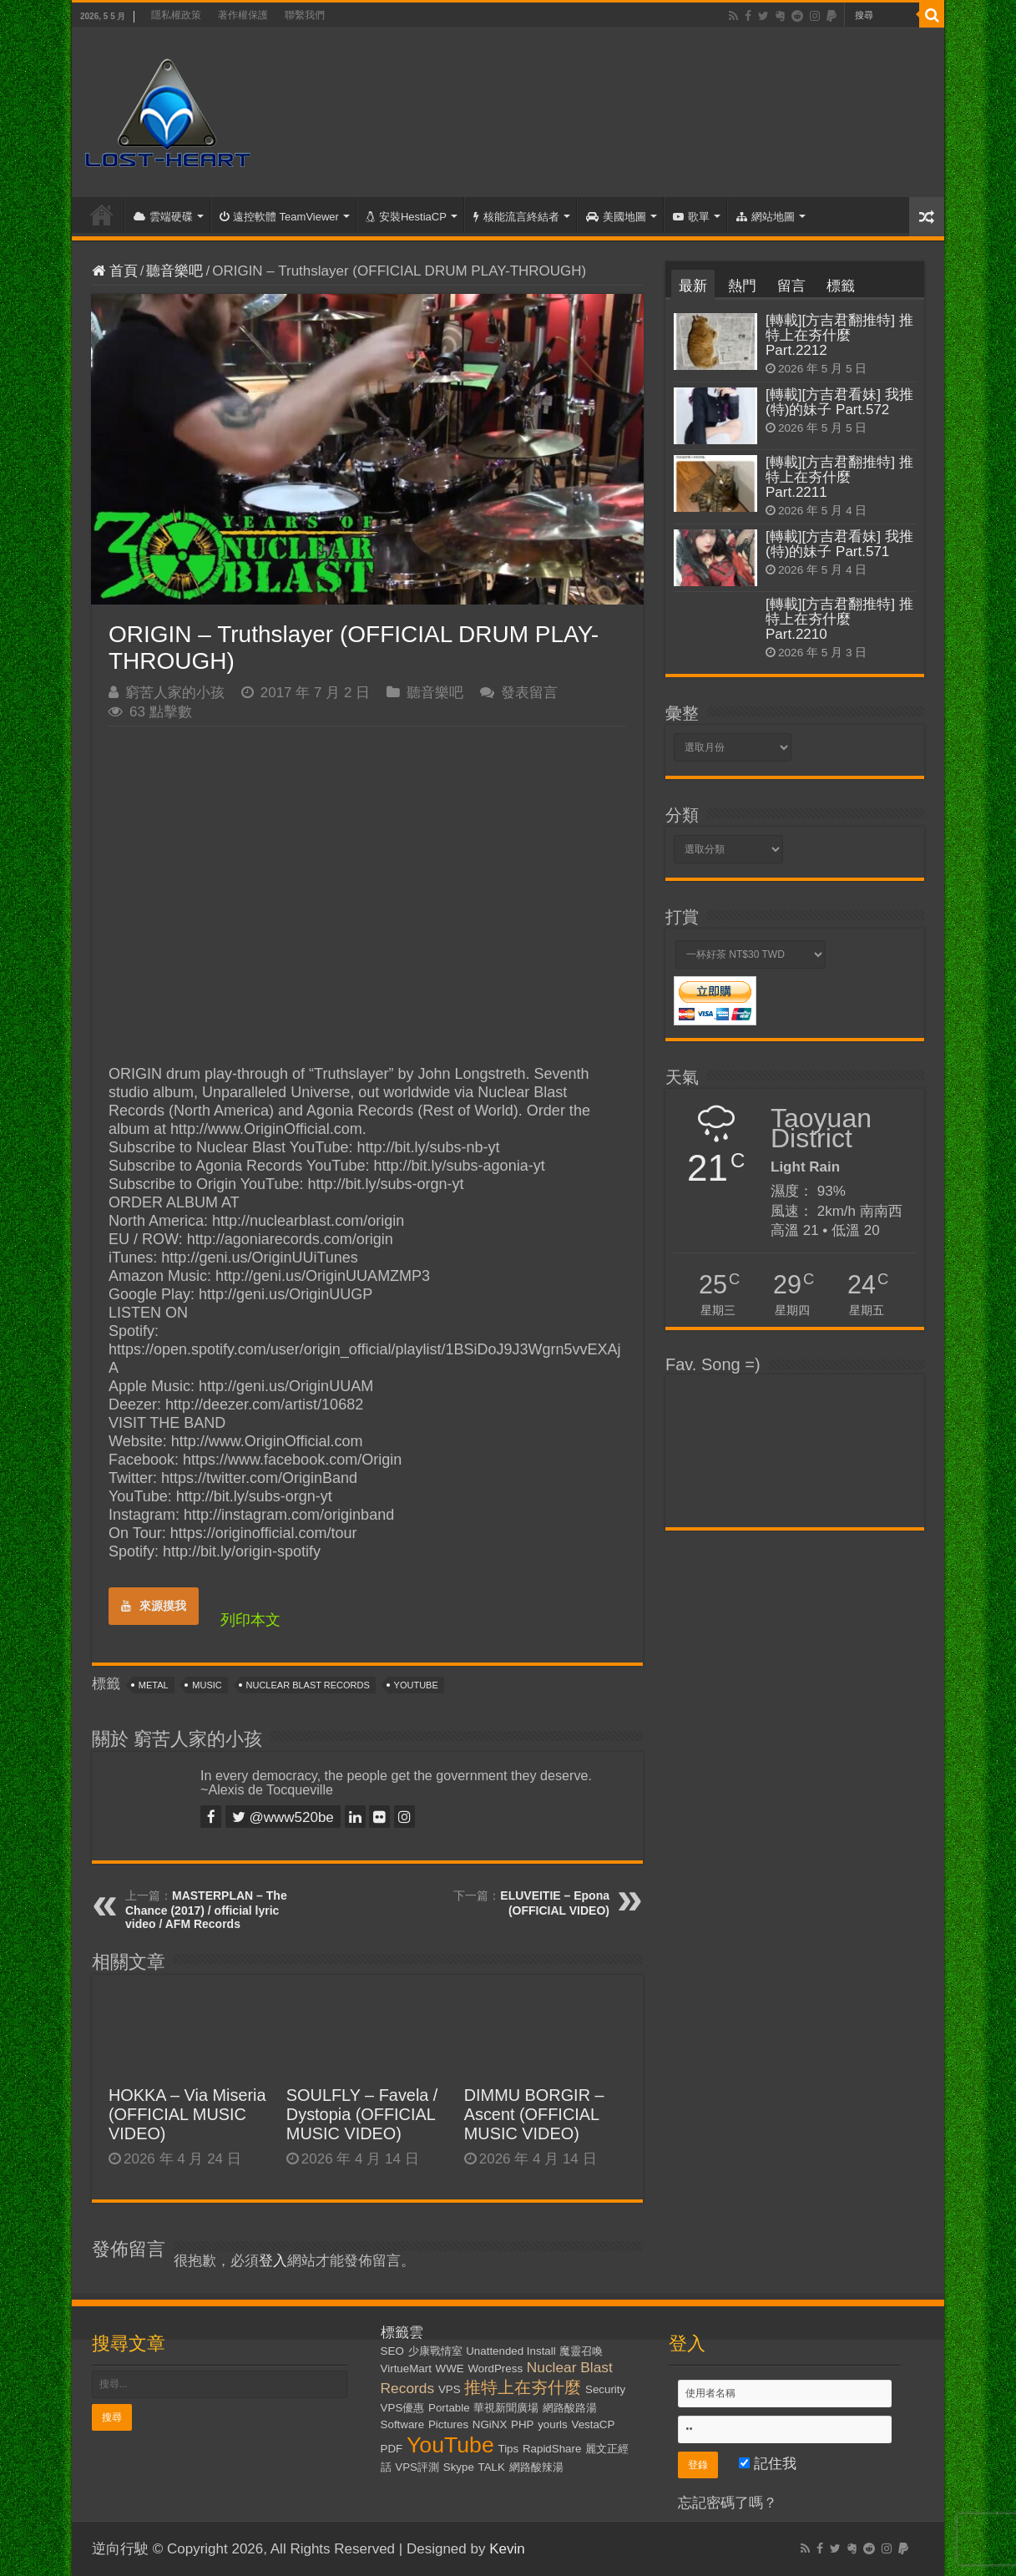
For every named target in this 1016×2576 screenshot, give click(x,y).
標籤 (840, 286)
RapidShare (552, 2448)
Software (403, 2424)
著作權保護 (243, 15)
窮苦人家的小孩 (175, 693)
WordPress (495, 2368)
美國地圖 (616, 216)
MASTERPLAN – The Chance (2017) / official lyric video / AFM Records (206, 1910)
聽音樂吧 (174, 271)
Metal (154, 1685)
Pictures (448, 2424)
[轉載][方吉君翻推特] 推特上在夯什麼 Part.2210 (839, 619)
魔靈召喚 (581, 2351)
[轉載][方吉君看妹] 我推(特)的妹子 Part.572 (839, 402)
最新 (693, 286)
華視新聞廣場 (505, 2407)
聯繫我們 (305, 15)
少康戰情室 (435, 2351)
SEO (392, 2351)
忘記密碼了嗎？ (727, 2503)
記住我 (767, 2464)
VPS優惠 (403, 2407)
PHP (522, 2424)
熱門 (742, 286)
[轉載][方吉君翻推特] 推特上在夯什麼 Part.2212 (839, 335)
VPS (449, 2389)
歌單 (691, 216)
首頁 (102, 214)
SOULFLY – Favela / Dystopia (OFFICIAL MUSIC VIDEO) (362, 2114)
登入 (273, 2261)
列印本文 (250, 1620)
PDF (392, 2448)
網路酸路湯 (570, 2407)
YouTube (416, 1685)
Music (206, 1685)
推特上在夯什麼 (522, 2387)
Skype (458, 2467)
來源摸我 (153, 1605)
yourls (553, 2424)
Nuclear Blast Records (308, 1685)
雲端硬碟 (163, 216)
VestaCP (592, 2424)
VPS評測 (417, 2467)
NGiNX (490, 2424)
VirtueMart (406, 2368)
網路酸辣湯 (536, 2467)
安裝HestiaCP (406, 216)
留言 (791, 286)
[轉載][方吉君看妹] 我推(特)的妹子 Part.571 (839, 544)
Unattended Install (510, 2351)
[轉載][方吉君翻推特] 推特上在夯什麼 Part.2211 (839, 477)
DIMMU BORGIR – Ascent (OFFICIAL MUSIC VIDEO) (534, 2114)
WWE (450, 2368)
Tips (508, 2448)
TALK (491, 2467)
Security (605, 2389)
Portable (449, 2407)
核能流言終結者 (516, 216)
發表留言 (529, 693)
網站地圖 (765, 216)
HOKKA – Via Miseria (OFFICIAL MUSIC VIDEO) (187, 2114)
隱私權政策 (176, 15)
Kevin (507, 2549)
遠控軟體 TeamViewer (279, 216)
